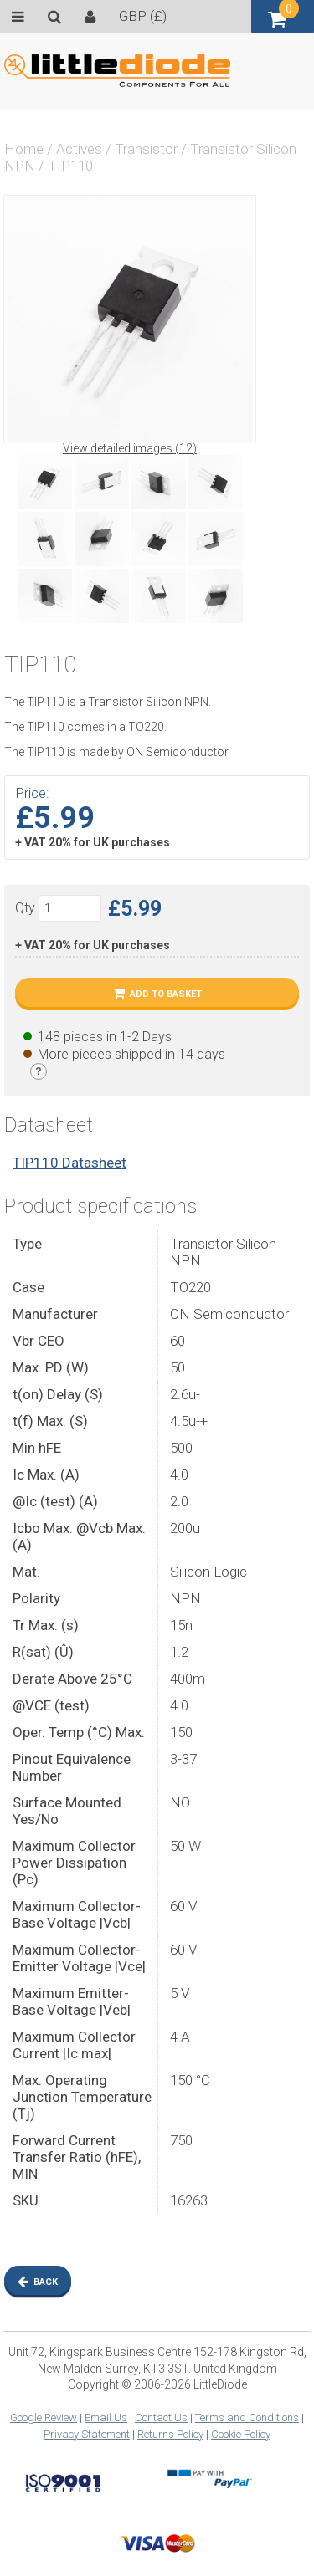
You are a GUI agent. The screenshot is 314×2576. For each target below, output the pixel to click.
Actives (79, 149)
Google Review (43, 2417)
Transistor (146, 149)
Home (24, 149)
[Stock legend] (38, 1071)
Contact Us (161, 2417)
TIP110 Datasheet (69, 1162)
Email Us (106, 2417)
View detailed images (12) (130, 448)
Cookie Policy (240, 2434)
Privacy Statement (87, 2434)
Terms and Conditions (247, 2417)
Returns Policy (170, 2434)
